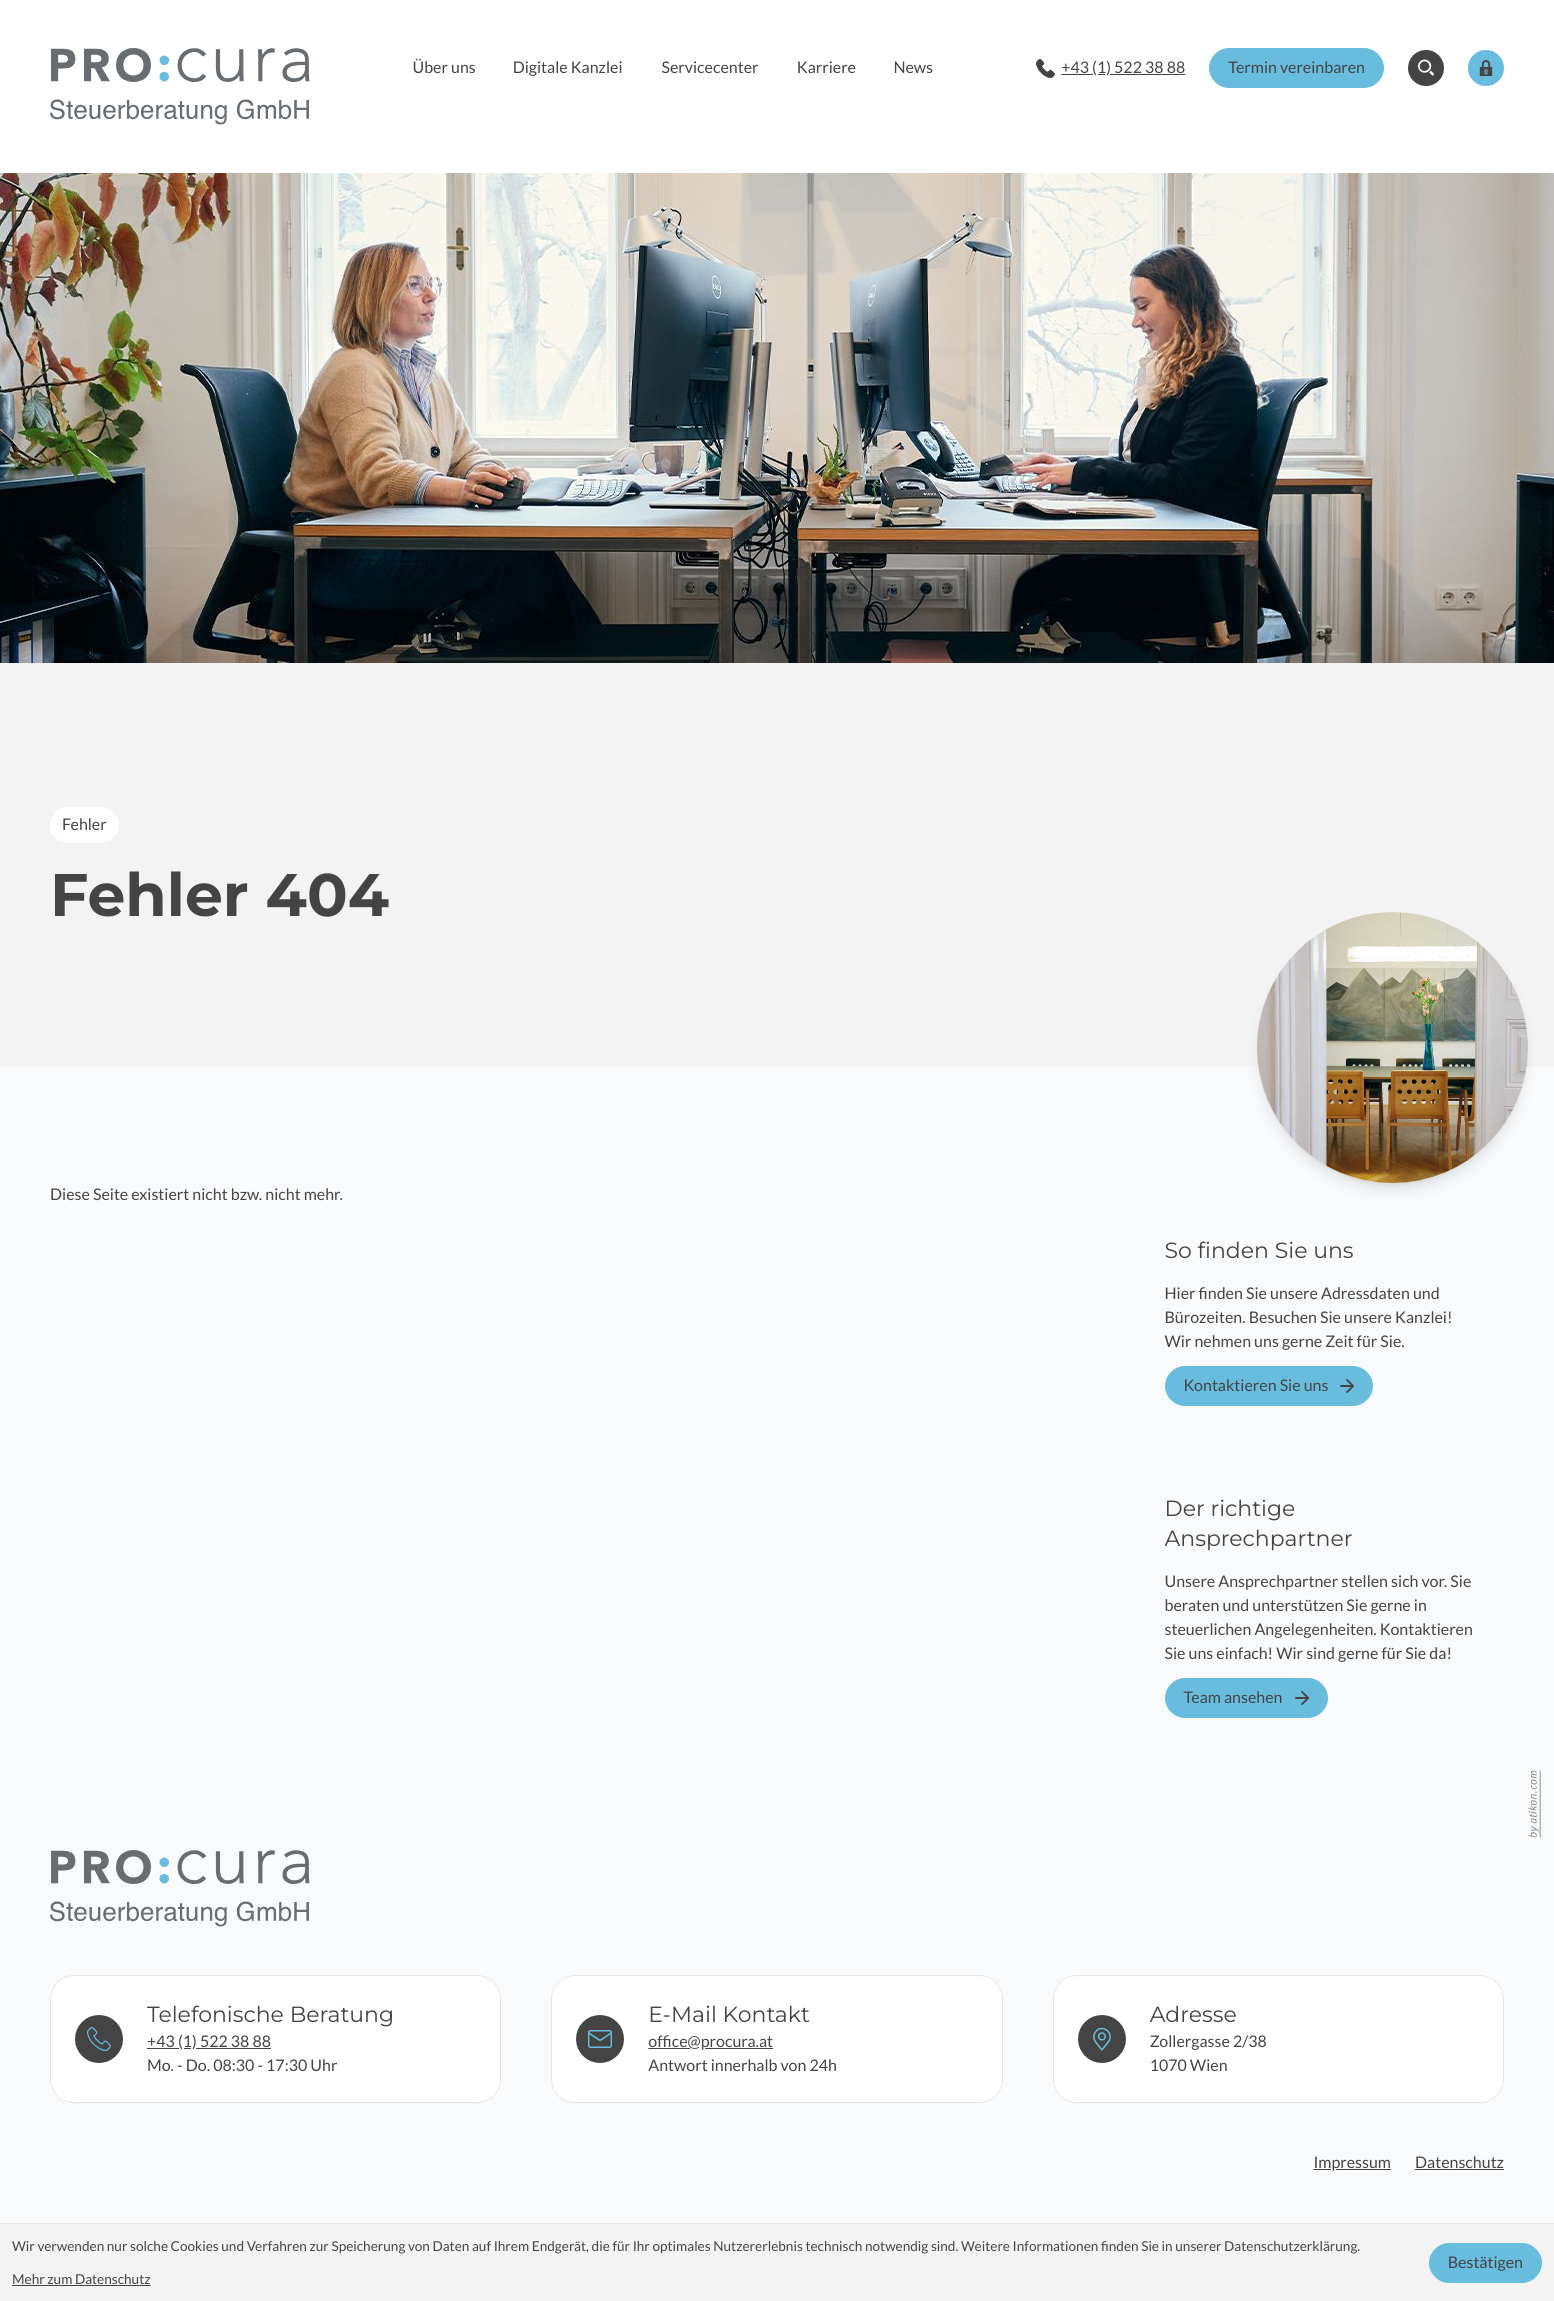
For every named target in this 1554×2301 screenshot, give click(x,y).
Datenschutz (1459, 2162)
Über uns (444, 67)
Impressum (1352, 2162)
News (913, 67)
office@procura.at (710, 2040)
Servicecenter (709, 67)
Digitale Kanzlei (568, 67)
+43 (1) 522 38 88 (209, 2040)
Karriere (826, 67)
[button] (1110, 68)
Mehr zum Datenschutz (81, 2279)
